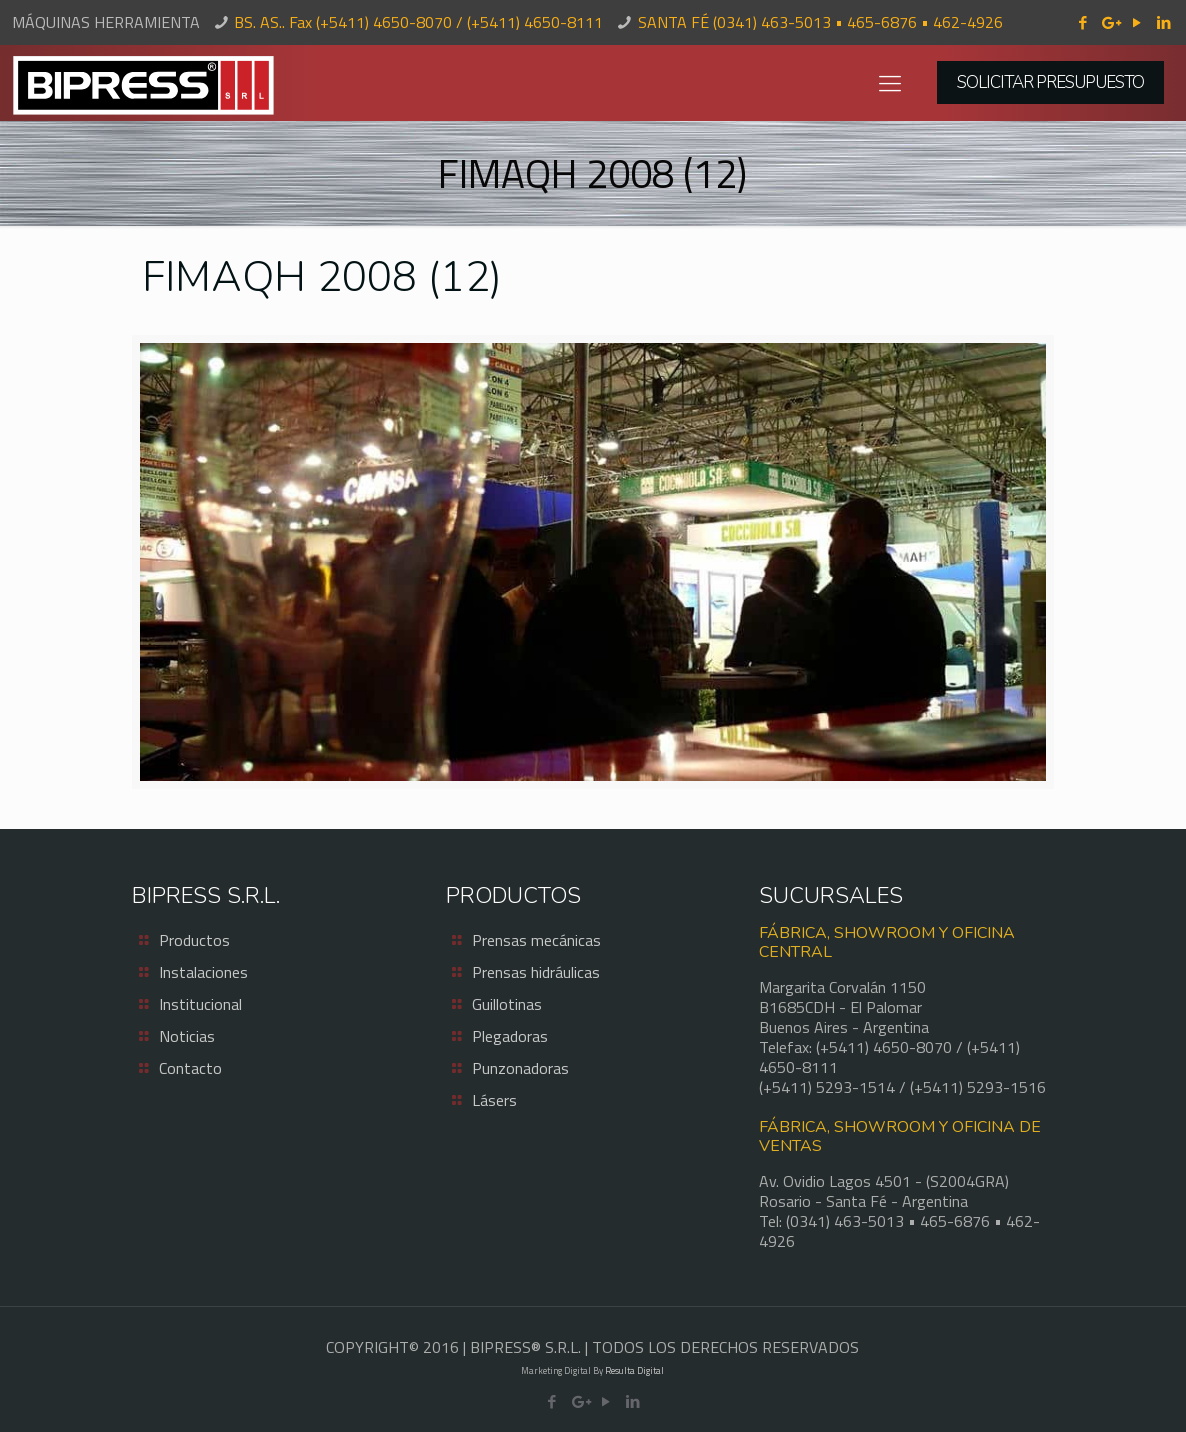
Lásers (494, 1100)
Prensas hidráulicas (536, 972)
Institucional (200, 1004)
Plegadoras (510, 1036)
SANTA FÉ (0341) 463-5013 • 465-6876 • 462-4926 (820, 22)
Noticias (187, 1036)
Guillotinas (507, 1004)
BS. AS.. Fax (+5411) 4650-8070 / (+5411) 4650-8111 (418, 22)
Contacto (190, 1068)
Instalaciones (203, 972)
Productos (194, 940)
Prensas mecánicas (536, 940)
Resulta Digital (634, 1370)
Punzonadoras (520, 1068)
